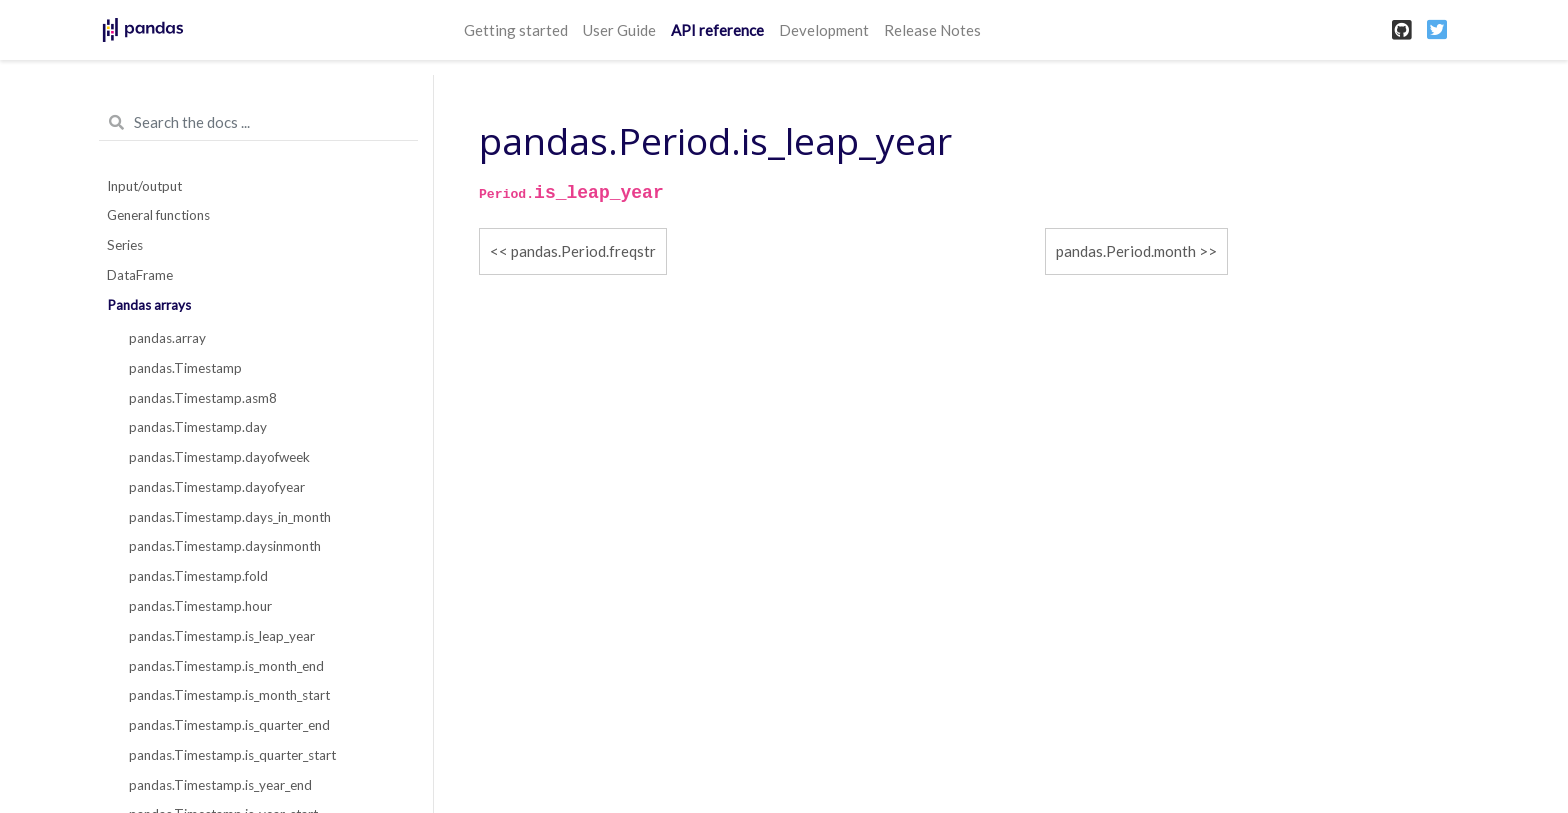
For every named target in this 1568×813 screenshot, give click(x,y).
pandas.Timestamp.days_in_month (230, 517)
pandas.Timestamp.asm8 (203, 398)
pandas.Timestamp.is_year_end (220, 785)
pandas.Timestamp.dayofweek (219, 457)
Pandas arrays (149, 305)
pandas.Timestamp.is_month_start (229, 695)
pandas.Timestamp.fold (198, 576)
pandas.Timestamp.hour (200, 606)
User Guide (619, 30)
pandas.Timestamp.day (198, 427)
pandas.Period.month (1126, 251)
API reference (717, 30)
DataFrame (140, 275)
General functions (158, 215)
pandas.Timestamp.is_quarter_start (232, 755)
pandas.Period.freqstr (583, 251)
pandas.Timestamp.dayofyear (217, 487)
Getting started (516, 30)
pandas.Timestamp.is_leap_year (222, 636)
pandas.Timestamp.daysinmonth (225, 546)
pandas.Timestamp (185, 368)
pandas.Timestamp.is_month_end (226, 666)
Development (824, 30)
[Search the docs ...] (258, 123)
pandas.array (167, 338)
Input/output (144, 186)
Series (125, 245)
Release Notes (932, 30)
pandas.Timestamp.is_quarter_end (229, 725)
